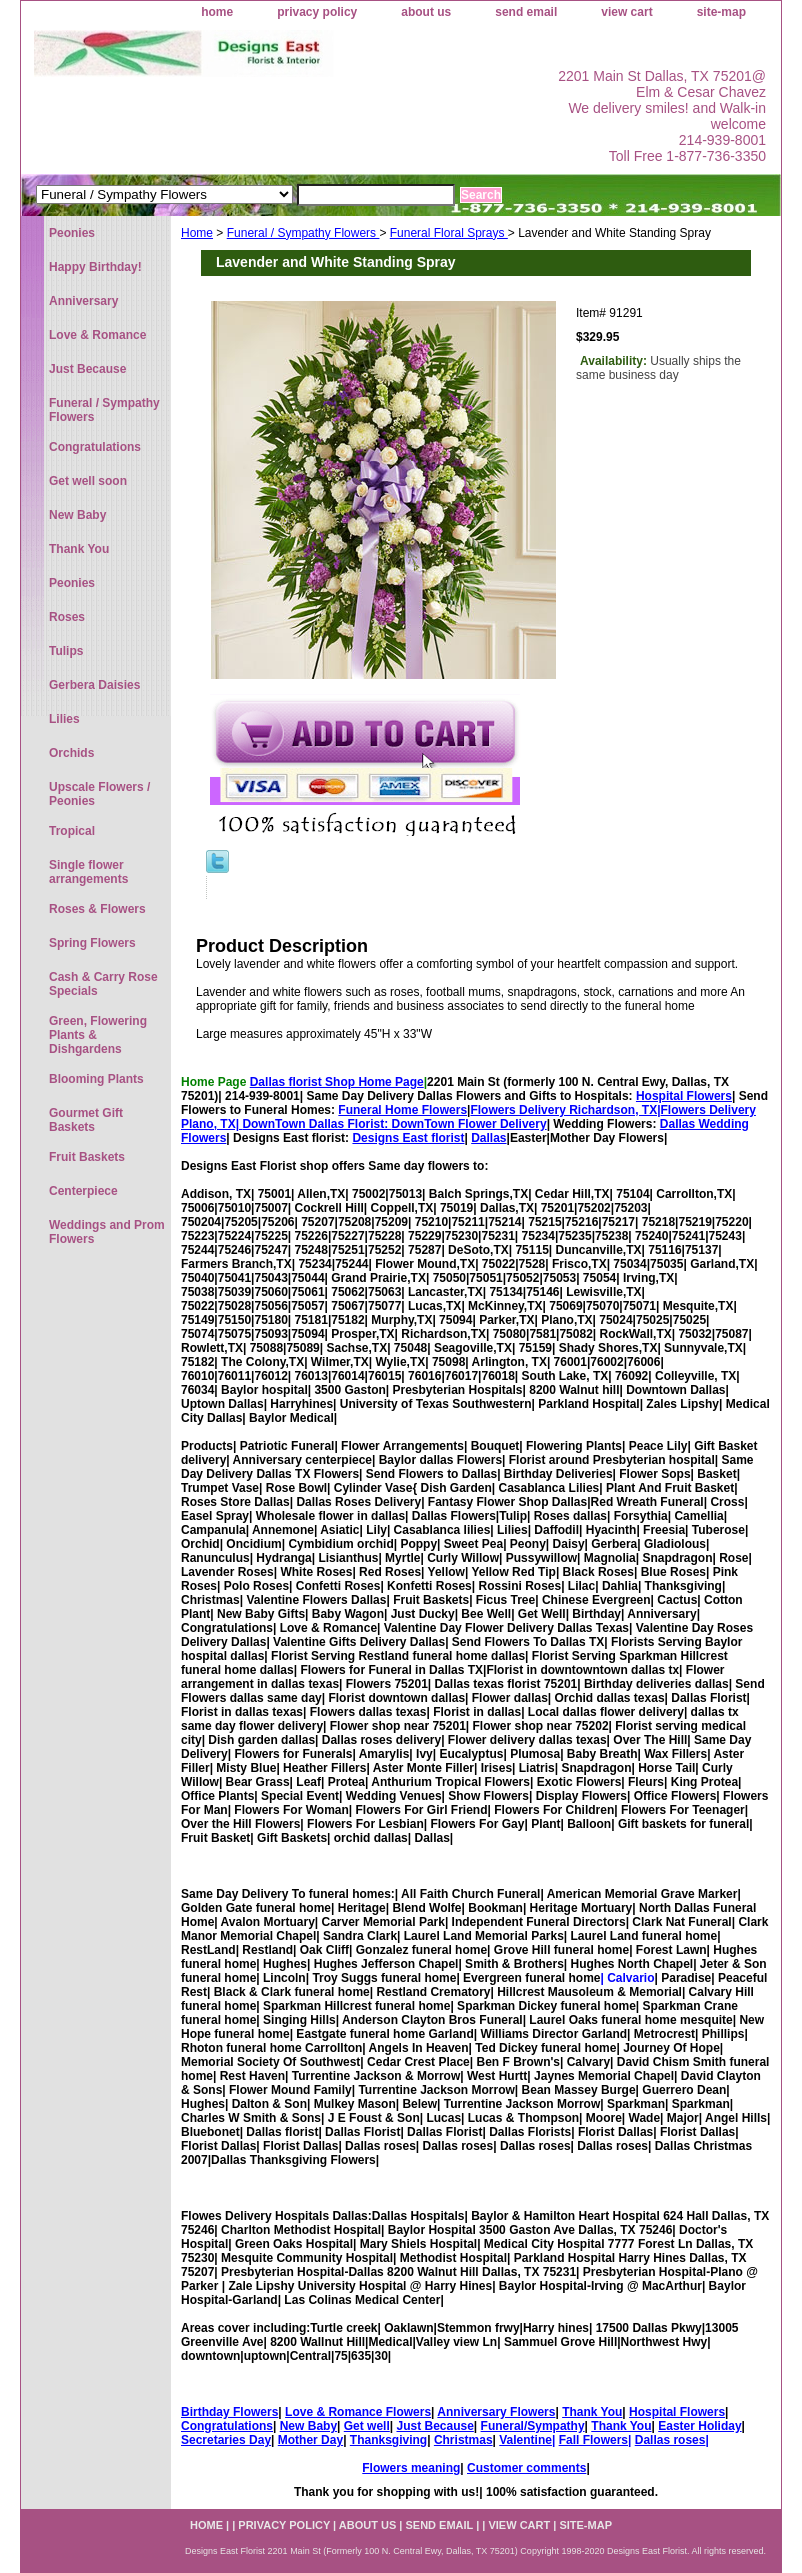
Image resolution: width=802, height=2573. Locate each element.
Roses (67, 617)
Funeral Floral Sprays (449, 233)
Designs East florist (408, 1138)
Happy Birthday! (95, 267)
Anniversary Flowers (496, 2412)
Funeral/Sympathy (533, 2426)
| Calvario (627, 1978)
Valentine (525, 2440)
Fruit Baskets (87, 1157)
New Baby (308, 2426)
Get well (367, 2426)
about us (426, 12)
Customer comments (526, 2468)
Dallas (488, 1138)
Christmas (463, 2440)
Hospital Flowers (684, 1096)
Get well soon (88, 481)
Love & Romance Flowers (358, 2412)
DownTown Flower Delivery (469, 1124)
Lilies (64, 719)
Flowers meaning (411, 2468)
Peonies (72, 233)
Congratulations (227, 2426)
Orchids (71, 753)
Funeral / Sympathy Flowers (303, 233)
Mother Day (310, 2440)
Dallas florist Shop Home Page (337, 1082)
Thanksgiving (388, 2440)
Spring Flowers (92, 943)
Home (197, 233)
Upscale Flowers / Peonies (99, 794)
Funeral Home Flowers (402, 1110)
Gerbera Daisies (94, 685)
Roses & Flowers (97, 909)
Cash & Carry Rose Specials (103, 984)
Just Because (434, 2426)
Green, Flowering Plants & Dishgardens (98, 1035)
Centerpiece (83, 1191)
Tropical (72, 831)
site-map (721, 12)
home (217, 12)
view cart (626, 12)
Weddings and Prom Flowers (107, 1232)
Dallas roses (670, 2440)
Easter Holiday (699, 2426)
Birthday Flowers (229, 2412)
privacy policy (317, 12)
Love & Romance (97, 335)
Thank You (592, 2412)
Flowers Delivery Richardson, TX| (565, 1110)
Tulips (66, 651)
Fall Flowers (593, 2440)
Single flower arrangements (88, 872)
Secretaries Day (226, 2440)
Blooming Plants (96, 1079)
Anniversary (83, 301)
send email (526, 12)
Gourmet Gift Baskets (86, 1120)
